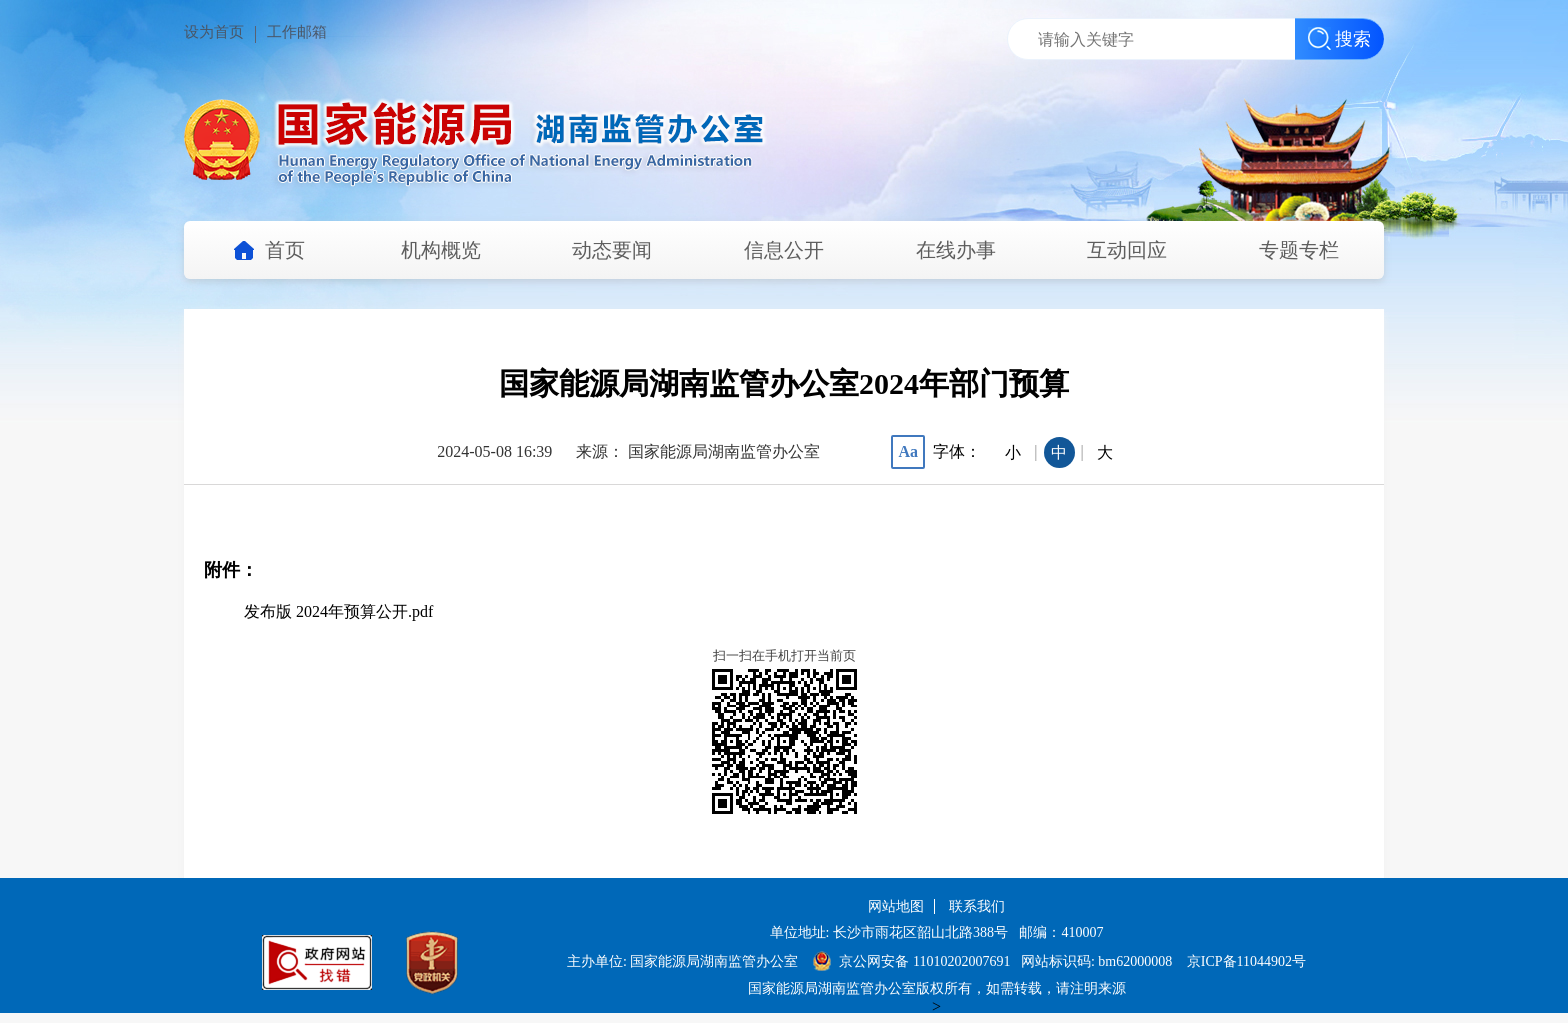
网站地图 (896, 906)
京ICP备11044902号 (1246, 961)
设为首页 (214, 32)
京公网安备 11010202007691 (925, 961)
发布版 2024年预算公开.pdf (338, 611)
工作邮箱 (297, 32)
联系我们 (977, 906)
